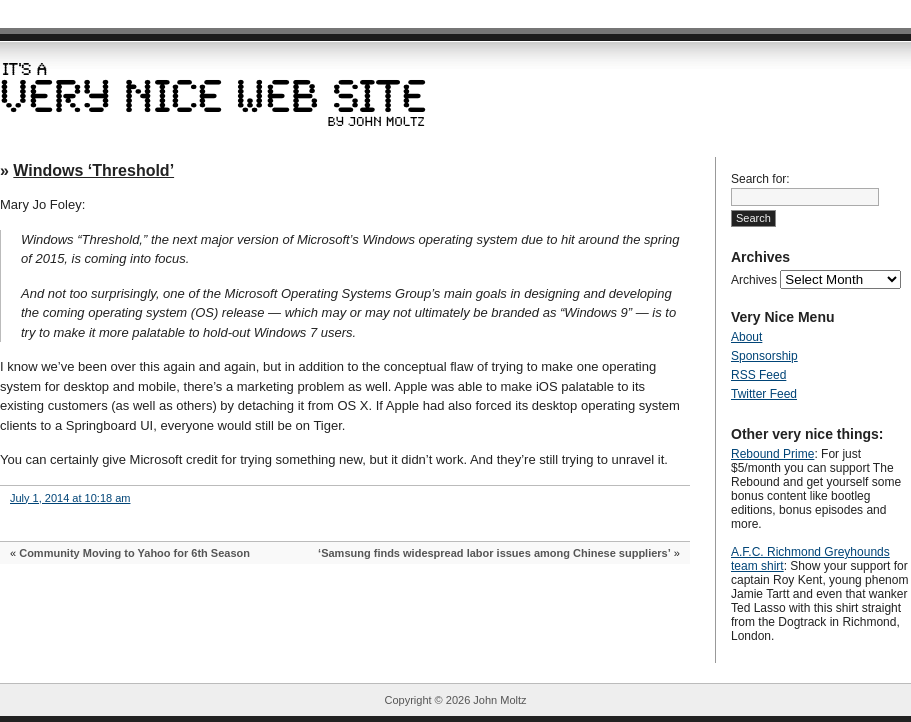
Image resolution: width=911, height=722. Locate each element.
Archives (754, 280)
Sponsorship (764, 356)
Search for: (760, 179)
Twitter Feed (764, 394)
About (746, 337)
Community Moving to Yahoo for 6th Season (134, 553)
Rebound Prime (772, 454)
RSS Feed (758, 375)
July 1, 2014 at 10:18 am (70, 498)
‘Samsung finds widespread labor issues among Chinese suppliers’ (494, 553)
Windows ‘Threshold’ (93, 170)
